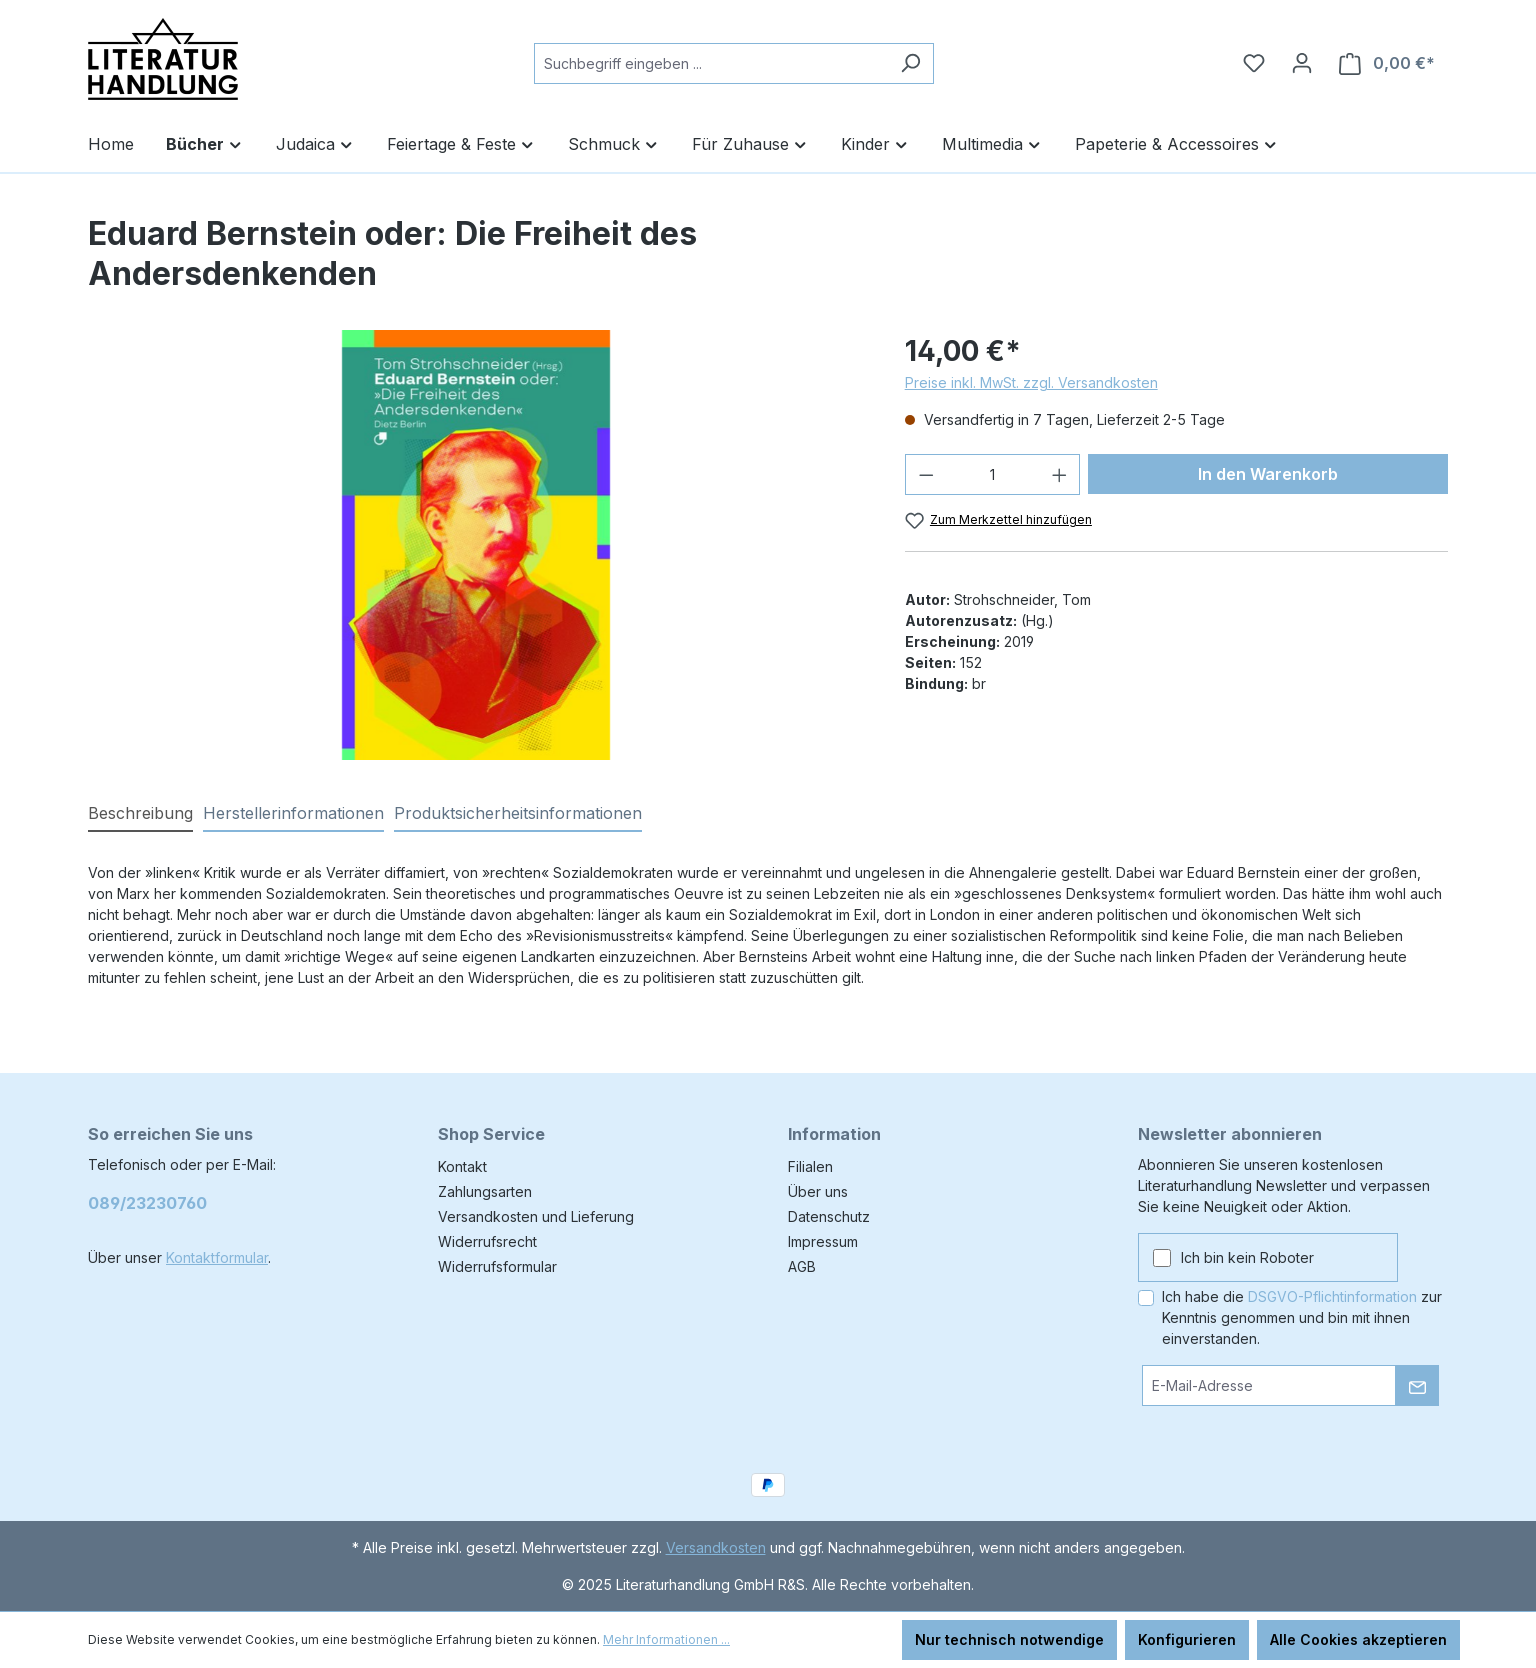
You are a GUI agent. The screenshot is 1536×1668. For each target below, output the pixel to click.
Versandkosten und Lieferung (536, 1216)
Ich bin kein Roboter (1247, 1257)
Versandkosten (716, 1547)
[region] (476, 545)
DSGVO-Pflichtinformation (1332, 1296)
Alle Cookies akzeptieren (1358, 1639)
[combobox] (711, 63)
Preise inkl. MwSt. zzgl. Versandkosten (1031, 382)
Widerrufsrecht (487, 1241)
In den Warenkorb (1268, 474)
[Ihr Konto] (1302, 63)
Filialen (810, 1166)
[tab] (140, 814)
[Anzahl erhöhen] (1060, 474)
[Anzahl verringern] (926, 474)
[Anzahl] (992, 474)
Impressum (823, 1241)
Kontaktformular (217, 1257)
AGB (802, 1266)
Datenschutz (829, 1216)
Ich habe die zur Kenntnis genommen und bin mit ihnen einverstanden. (1302, 1317)
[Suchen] (910, 63)
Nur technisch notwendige (1009, 1639)
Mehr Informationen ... (666, 1639)
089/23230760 (147, 1203)
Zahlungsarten (485, 1191)
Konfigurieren (1187, 1639)
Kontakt (462, 1166)
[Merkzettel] (1254, 63)
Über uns (818, 1191)
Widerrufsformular (497, 1266)
